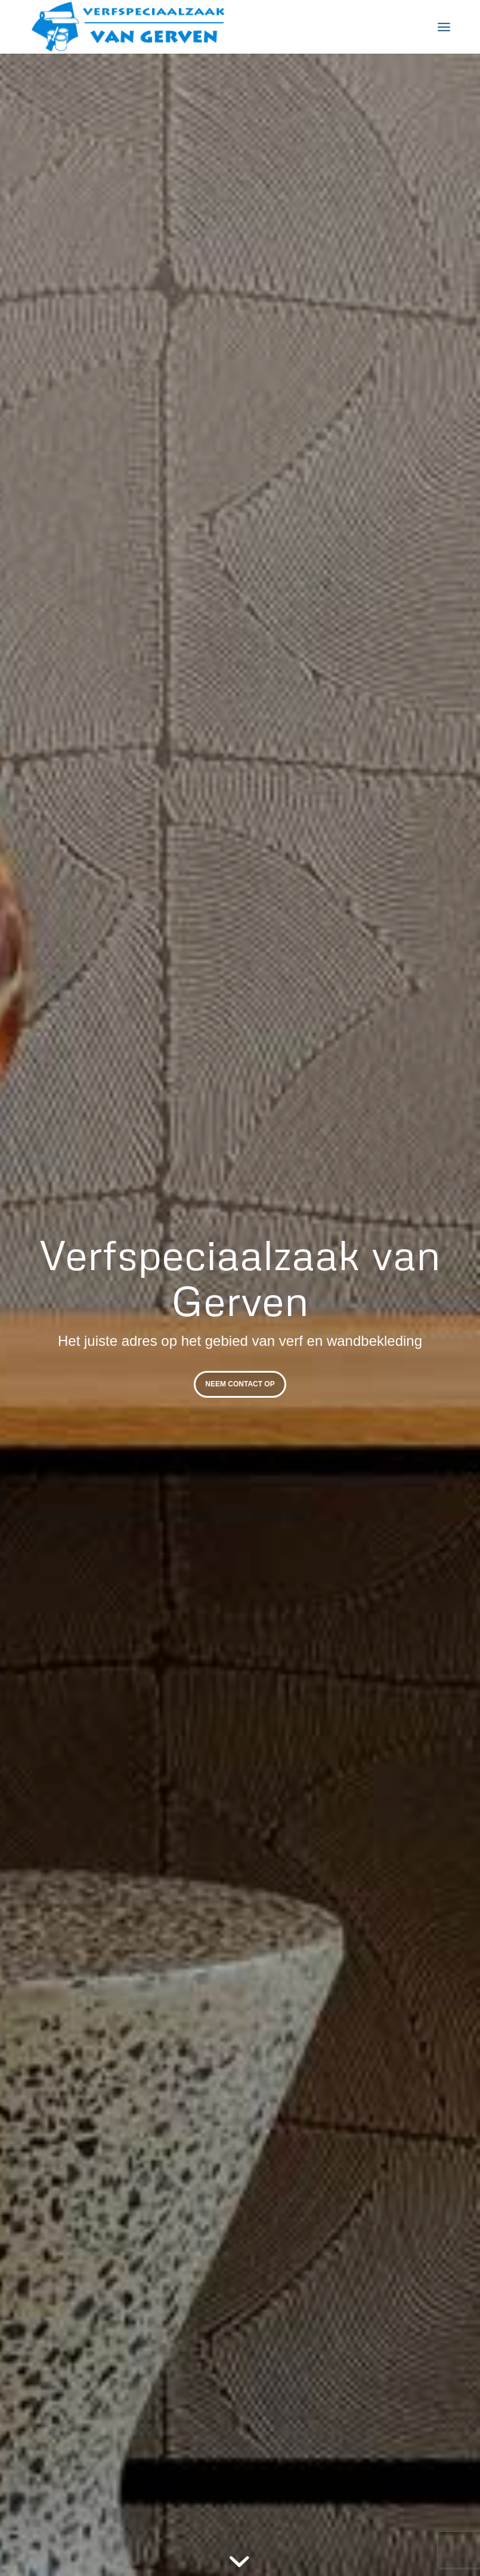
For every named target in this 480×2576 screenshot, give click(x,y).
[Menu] (444, 27)
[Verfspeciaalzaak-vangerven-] (128, 27)
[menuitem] (444, 27)
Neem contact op (239, 1384)
